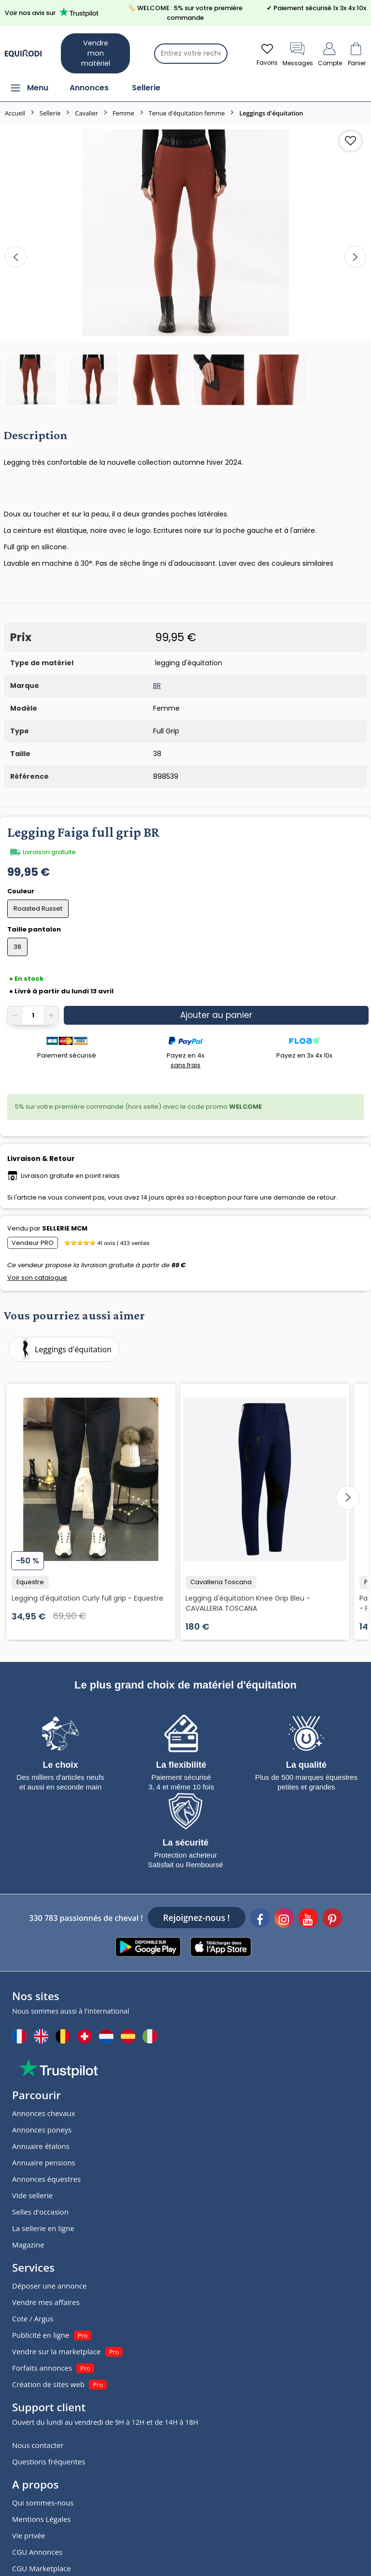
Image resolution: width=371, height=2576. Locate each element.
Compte (330, 53)
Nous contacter (38, 2445)
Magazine (28, 2244)
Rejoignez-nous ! (196, 1917)
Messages (298, 53)
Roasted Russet (38, 908)
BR (157, 685)
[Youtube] (308, 1919)
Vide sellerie (32, 2195)
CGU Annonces (37, 2552)
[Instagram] (284, 1919)
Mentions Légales (41, 2519)
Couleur (21, 891)
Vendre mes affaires (46, 2302)
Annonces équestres (46, 2179)
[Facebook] (260, 1919)
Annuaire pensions (43, 2162)
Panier (356, 53)
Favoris (267, 53)
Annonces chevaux (43, 2113)
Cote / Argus (33, 2318)
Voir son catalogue (37, 1277)
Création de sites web (48, 2384)
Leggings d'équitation (62, 1349)
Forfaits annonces (42, 2368)
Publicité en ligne (40, 2335)
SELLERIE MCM (64, 1228)
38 (17, 946)
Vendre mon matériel (95, 53)
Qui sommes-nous (42, 2502)
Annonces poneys (41, 2129)
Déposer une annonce (49, 2285)
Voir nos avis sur (53, 12)
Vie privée (28, 2535)
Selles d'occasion (40, 2212)
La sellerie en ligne (43, 2228)
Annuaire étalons (41, 2146)
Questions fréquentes (48, 2461)
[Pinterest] (332, 1919)
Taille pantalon (34, 929)
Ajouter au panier (216, 1015)
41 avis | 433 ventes (123, 1243)
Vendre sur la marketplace (56, 2351)
